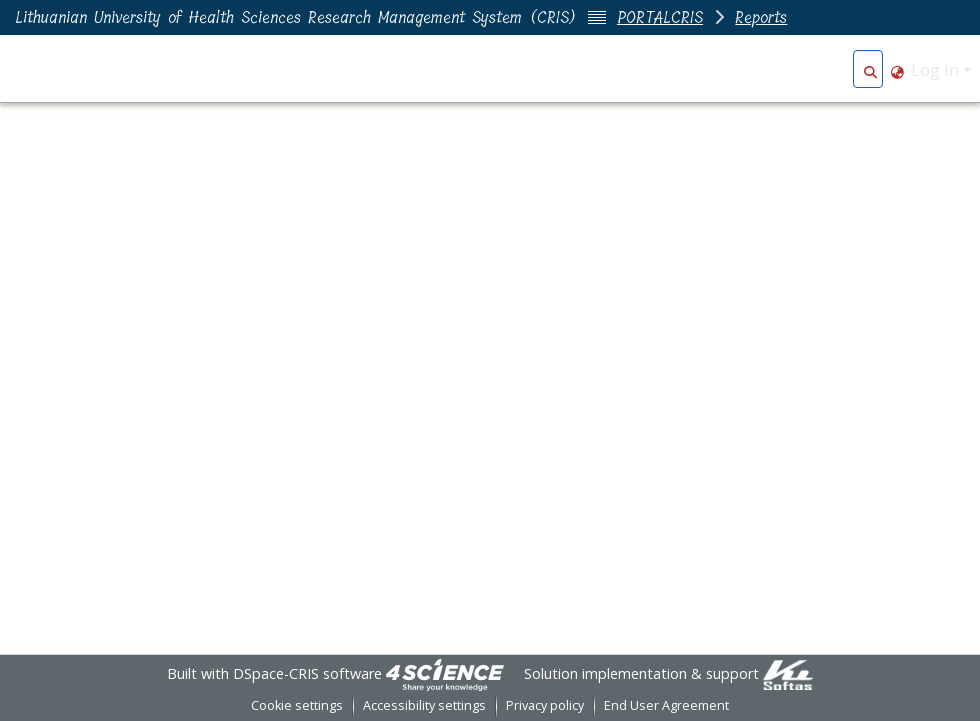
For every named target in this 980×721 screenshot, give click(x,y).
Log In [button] (937, 70)
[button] (870, 70)
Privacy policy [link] (545, 705)
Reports (761, 17)
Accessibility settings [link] (424, 705)
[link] (445, 673)
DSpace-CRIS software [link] (307, 673)
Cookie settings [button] (297, 705)
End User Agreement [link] (666, 705)
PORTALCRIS (660, 17)
